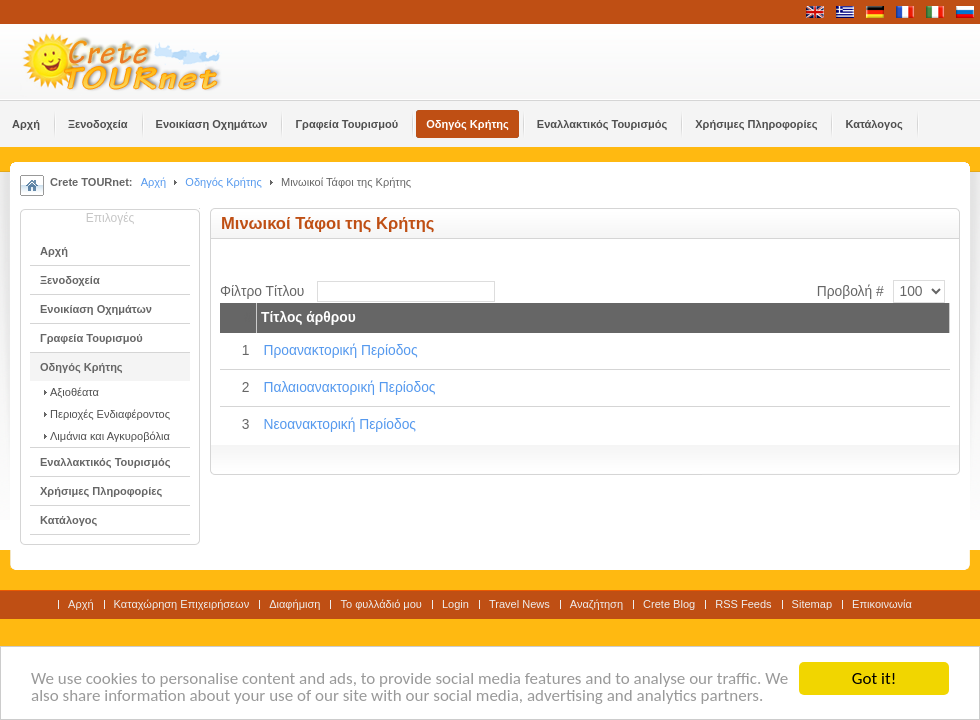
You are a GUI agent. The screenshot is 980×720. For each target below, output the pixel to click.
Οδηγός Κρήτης (223, 182)
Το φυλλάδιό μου (380, 604)
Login (455, 604)
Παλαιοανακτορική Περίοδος (349, 387)
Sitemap (812, 604)
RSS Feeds (743, 604)
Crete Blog (669, 604)
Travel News (519, 604)
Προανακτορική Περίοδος (340, 350)
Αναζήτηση (596, 604)
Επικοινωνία (882, 604)
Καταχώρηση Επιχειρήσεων (182, 604)
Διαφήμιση (294, 604)
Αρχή (154, 182)
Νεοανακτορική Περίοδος (339, 424)
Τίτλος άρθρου (308, 317)
